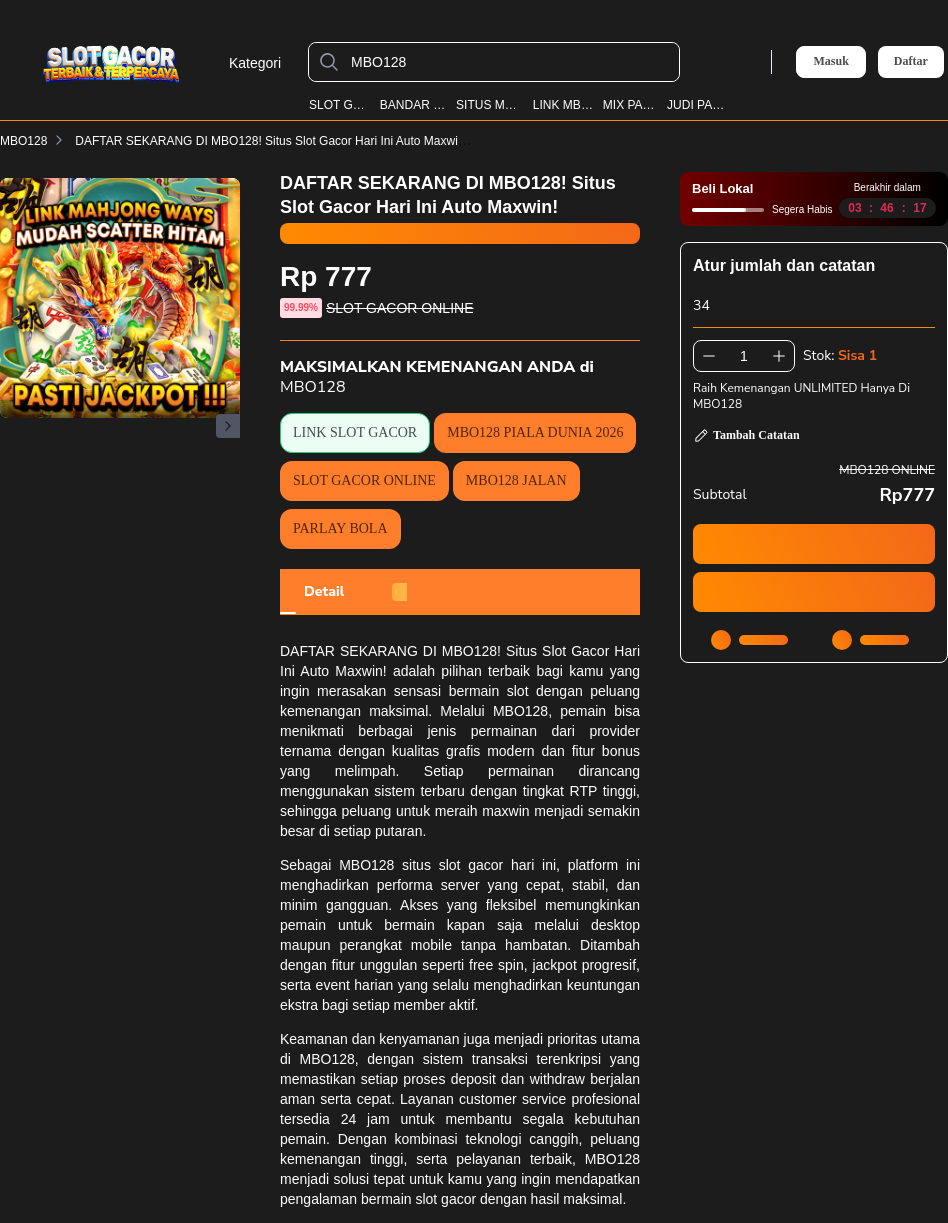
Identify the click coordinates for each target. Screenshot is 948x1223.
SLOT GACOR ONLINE (364, 480)
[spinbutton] (744, 356)
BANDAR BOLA (414, 105)
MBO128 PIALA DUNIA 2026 (535, 432)
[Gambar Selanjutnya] (228, 426)
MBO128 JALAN (516, 480)
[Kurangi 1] (709, 356)
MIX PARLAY (631, 105)
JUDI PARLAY (697, 105)
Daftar (911, 61)
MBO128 (23, 141)
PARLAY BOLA (340, 528)
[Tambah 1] (779, 356)
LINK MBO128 (563, 105)
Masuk (830, 61)
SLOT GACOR (340, 105)
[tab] (324, 592)
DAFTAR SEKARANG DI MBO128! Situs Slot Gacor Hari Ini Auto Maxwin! (283, 141)
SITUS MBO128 (490, 105)
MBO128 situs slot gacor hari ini (447, 865)
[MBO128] (510, 62)
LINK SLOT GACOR (355, 432)
